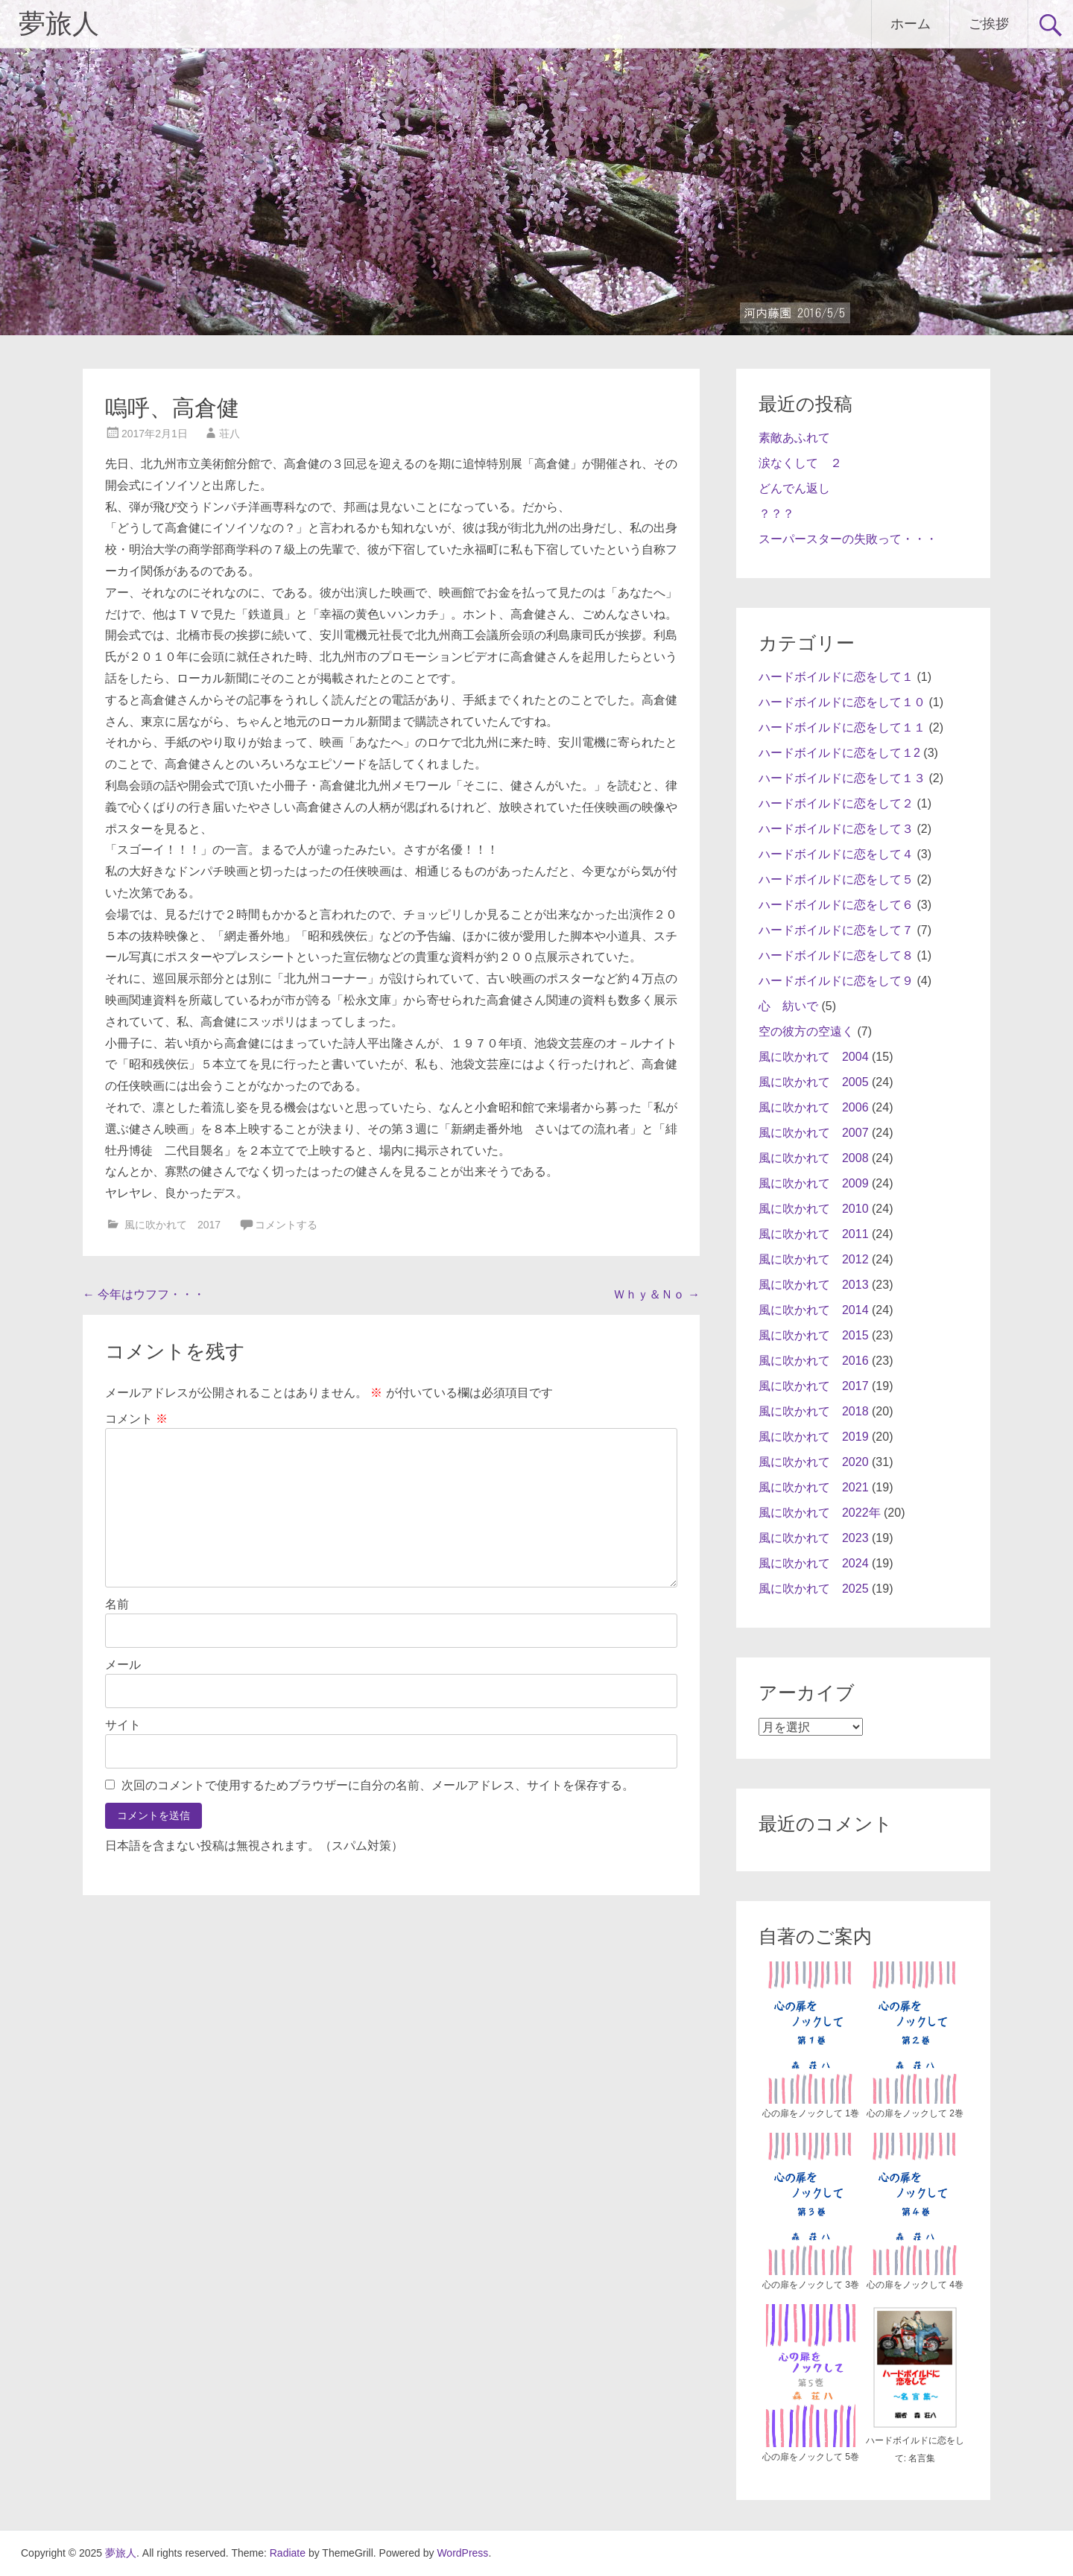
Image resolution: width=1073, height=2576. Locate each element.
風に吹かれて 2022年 (820, 1512)
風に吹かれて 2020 (814, 1462)
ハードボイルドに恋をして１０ (842, 702)
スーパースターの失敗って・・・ (848, 539)
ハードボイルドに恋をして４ (836, 854)
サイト (123, 1725)
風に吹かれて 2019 (814, 1436)
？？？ (776, 513)
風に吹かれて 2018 (814, 1411)
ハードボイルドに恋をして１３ (842, 778)
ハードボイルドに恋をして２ (836, 803)
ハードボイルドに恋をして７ (836, 930)
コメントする (286, 1225)
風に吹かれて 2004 (814, 1056)
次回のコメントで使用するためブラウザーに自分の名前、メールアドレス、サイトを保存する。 (377, 1785)
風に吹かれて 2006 (814, 1107)
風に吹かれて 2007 (814, 1132)
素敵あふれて (794, 437)
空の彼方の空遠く (806, 1031)
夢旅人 (59, 23)
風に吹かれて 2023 (814, 1538)
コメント (136, 1418)
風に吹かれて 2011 (814, 1234)
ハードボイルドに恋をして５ (836, 879)
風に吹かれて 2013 (814, 1284)
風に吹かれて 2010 (814, 1208)
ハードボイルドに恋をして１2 (839, 752)
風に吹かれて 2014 (814, 1310)
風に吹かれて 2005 (814, 1082)
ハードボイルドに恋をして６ (836, 904)
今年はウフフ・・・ (144, 1294)
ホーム (910, 23)
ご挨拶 (989, 23)
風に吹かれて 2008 (814, 1158)
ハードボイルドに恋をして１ (836, 676)
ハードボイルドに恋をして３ (836, 828)
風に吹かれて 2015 (814, 1335)
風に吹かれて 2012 (814, 1259)
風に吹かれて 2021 (814, 1487)
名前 (117, 1604)
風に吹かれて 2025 (814, 1588)
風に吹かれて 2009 (814, 1183)
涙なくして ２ (800, 463)
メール (123, 1664)
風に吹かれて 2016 (814, 1360)
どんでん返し (794, 488)
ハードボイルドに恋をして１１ (842, 727)
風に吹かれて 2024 (814, 1563)
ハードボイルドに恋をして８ (836, 955)
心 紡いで (788, 1006)
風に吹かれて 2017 (172, 1225)
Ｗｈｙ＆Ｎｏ (656, 1294)
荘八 (229, 434)
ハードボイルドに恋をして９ (836, 980)
